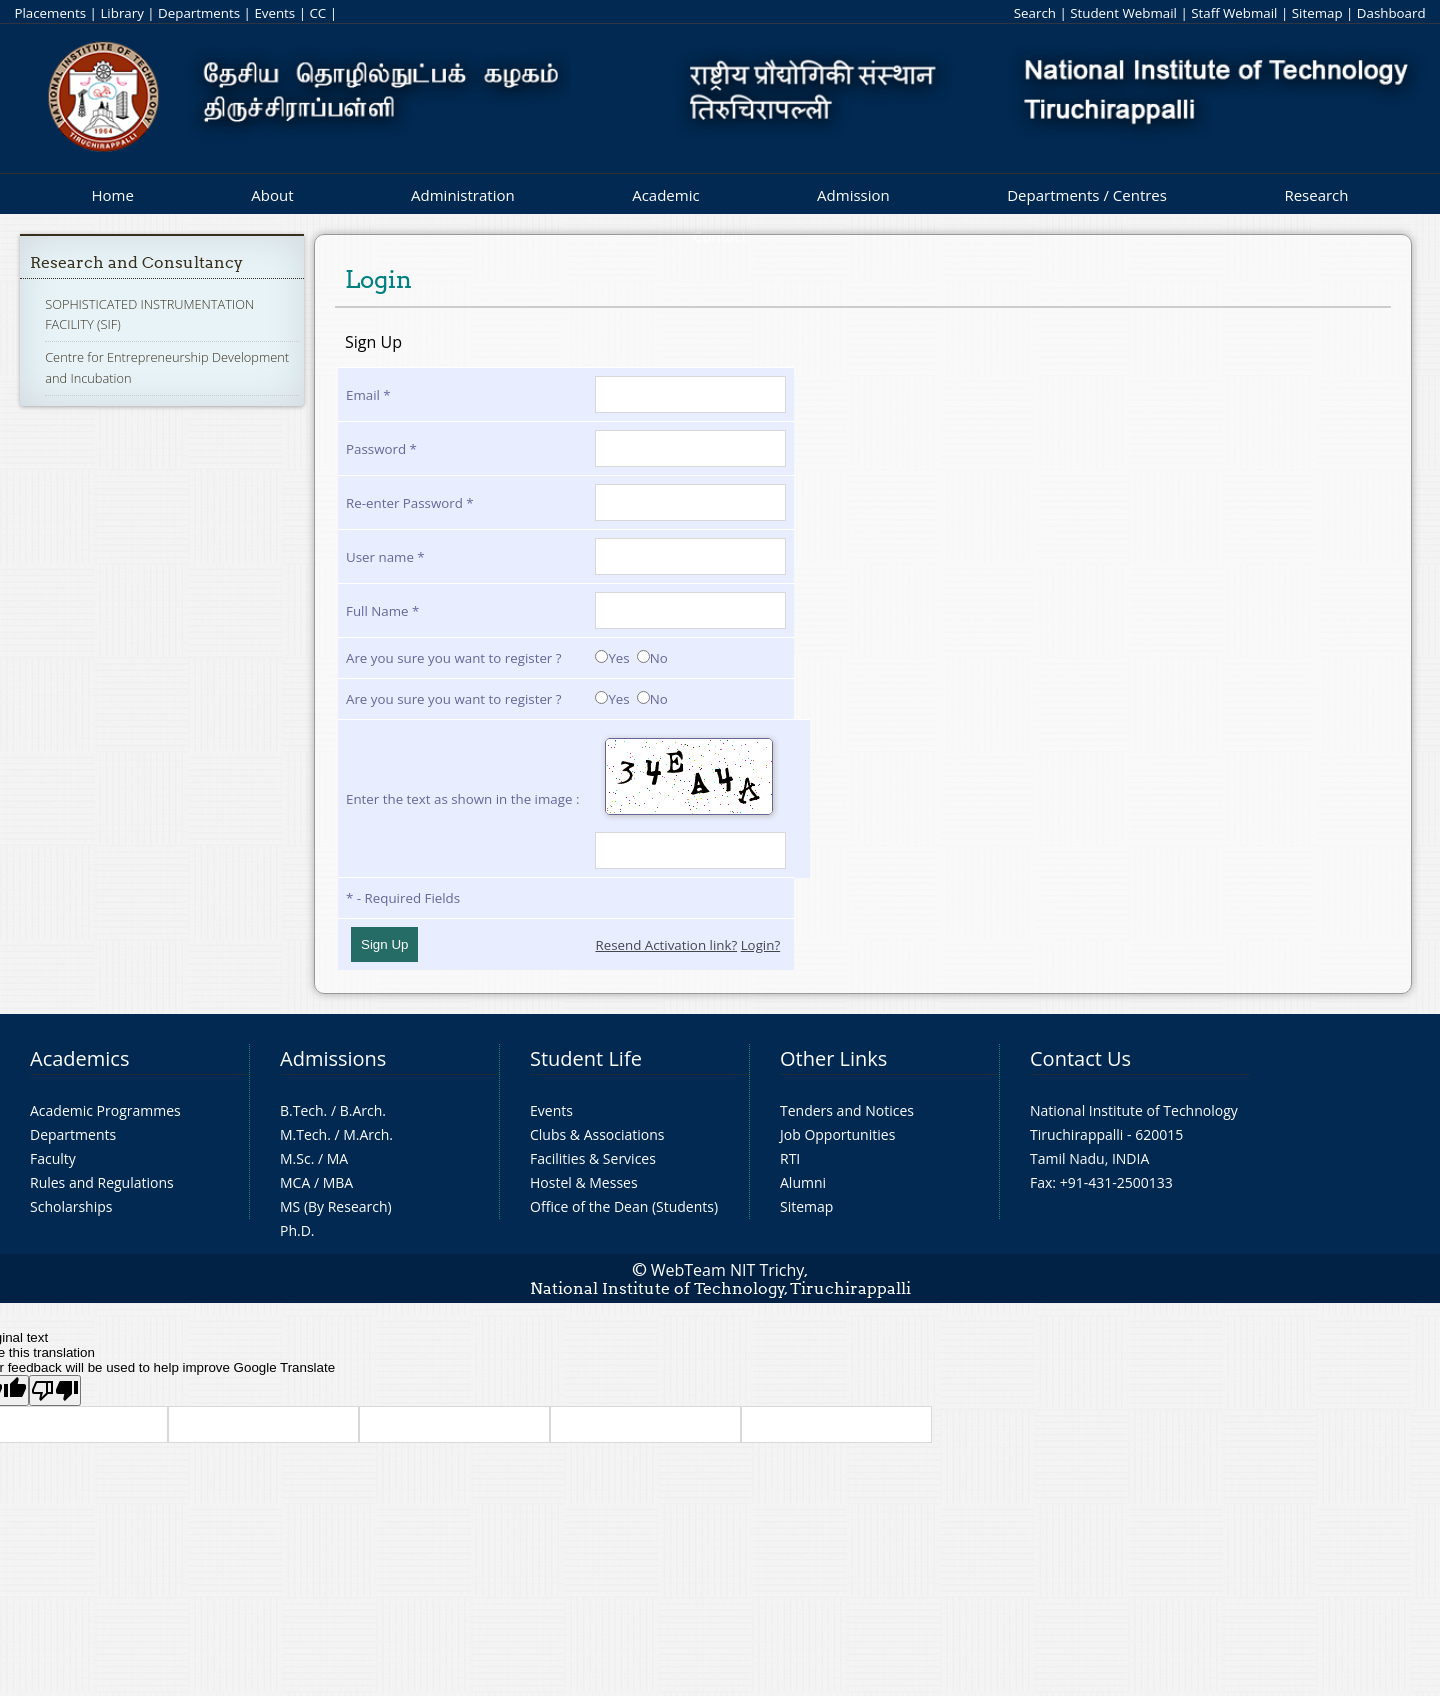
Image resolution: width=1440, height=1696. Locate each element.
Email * (368, 395)
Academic (665, 195)
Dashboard (1391, 13)
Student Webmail (1123, 13)
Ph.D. (297, 1230)
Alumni (803, 1182)
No (652, 658)
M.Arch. (368, 1134)
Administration (463, 195)
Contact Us (1080, 1058)
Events (274, 13)
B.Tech (302, 1110)
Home (112, 195)
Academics (79, 1058)
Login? (761, 945)
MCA (295, 1182)
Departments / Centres (1087, 195)
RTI (790, 1158)
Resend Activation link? (666, 945)
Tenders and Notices (847, 1110)
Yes (612, 658)
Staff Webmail (1234, 13)
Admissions (333, 1058)
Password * (381, 449)
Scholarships (71, 1206)
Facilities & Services (593, 1158)
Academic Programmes (105, 1110)
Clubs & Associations (597, 1134)
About (272, 195)
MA (337, 1158)
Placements (50, 13)
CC (317, 13)
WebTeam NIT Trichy (728, 1270)
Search (1035, 13)
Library (121, 13)
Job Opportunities (837, 1134)
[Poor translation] (55, 1390)
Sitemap (1317, 13)
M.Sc (295, 1158)
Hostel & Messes (584, 1182)
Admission (853, 195)
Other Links (833, 1058)
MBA (338, 1182)
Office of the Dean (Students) (624, 1206)
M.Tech (303, 1134)
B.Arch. (363, 1110)
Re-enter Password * (410, 503)
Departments (199, 13)
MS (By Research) (336, 1206)
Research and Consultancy (136, 262)
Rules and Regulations (102, 1182)
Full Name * (382, 611)
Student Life (586, 1058)
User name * (385, 557)
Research (1316, 195)
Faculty (53, 1158)
